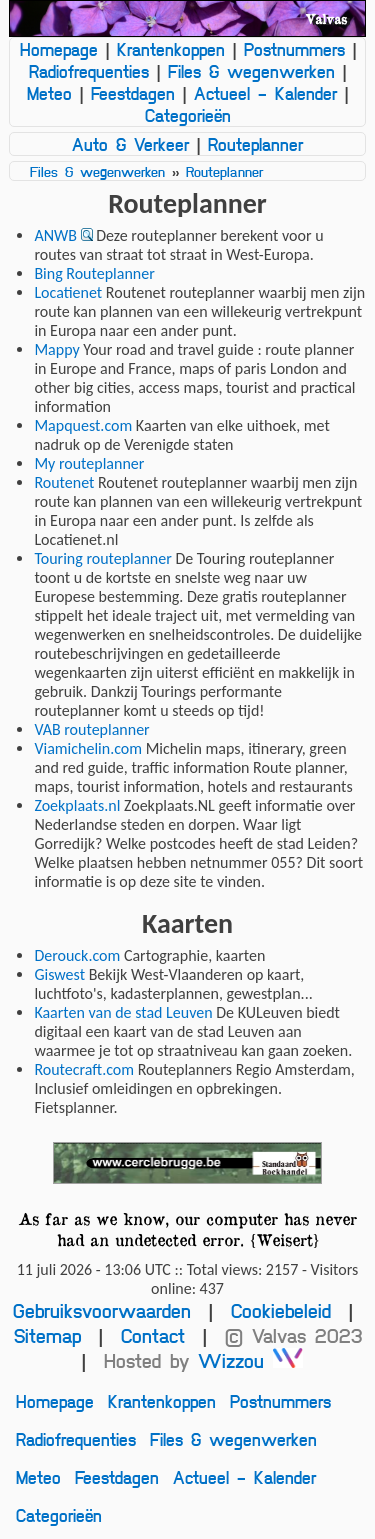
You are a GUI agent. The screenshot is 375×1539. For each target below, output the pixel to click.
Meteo (49, 93)
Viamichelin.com (88, 748)
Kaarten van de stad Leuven (123, 1012)
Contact (153, 1335)
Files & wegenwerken (251, 71)
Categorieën (188, 115)
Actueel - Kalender (265, 93)
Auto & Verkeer (130, 144)
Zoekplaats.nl (77, 805)
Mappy (56, 349)
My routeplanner (89, 463)
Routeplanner (255, 144)
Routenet (64, 482)
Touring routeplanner (102, 558)
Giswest (59, 974)
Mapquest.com (83, 425)
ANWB (55, 235)
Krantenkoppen (171, 49)
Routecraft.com (84, 1069)
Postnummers (294, 49)
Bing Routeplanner (94, 273)
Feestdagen (133, 93)
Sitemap (47, 1335)
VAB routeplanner (91, 729)
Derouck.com (77, 955)
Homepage (59, 49)
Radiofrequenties (89, 71)
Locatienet (68, 292)
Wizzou (250, 1360)
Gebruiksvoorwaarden (102, 1310)
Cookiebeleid (281, 1310)
